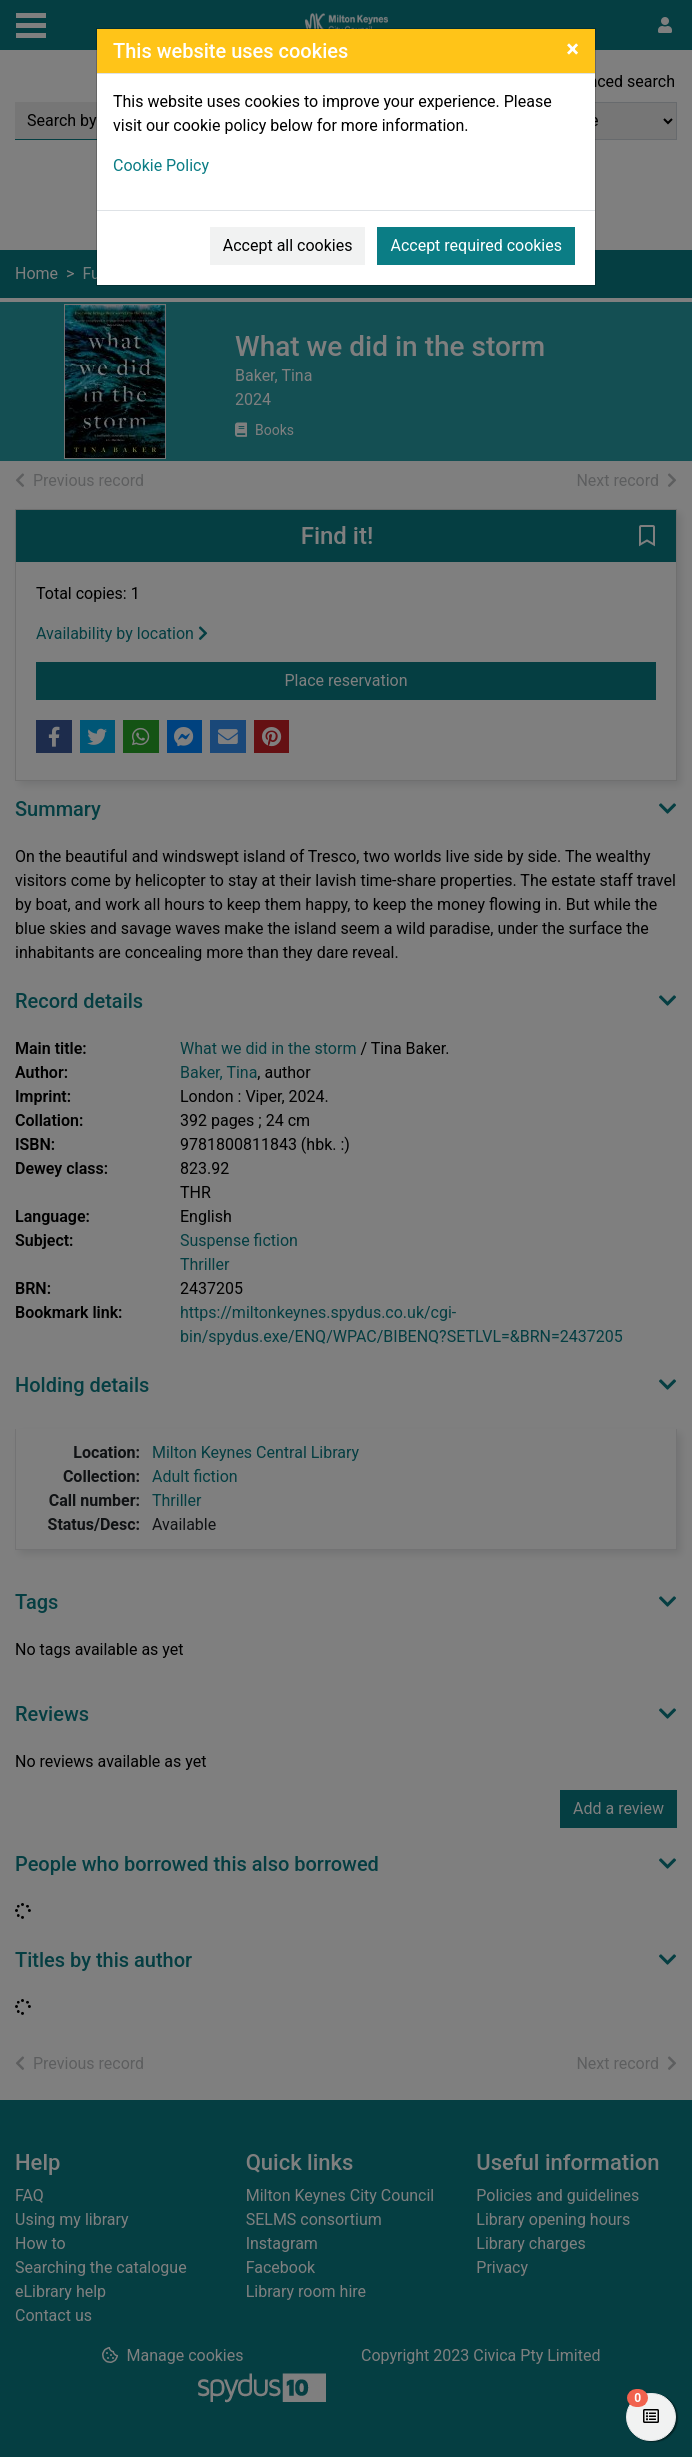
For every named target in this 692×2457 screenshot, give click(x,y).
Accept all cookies (288, 245)
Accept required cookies (476, 245)
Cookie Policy (161, 165)
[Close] (572, 49)
